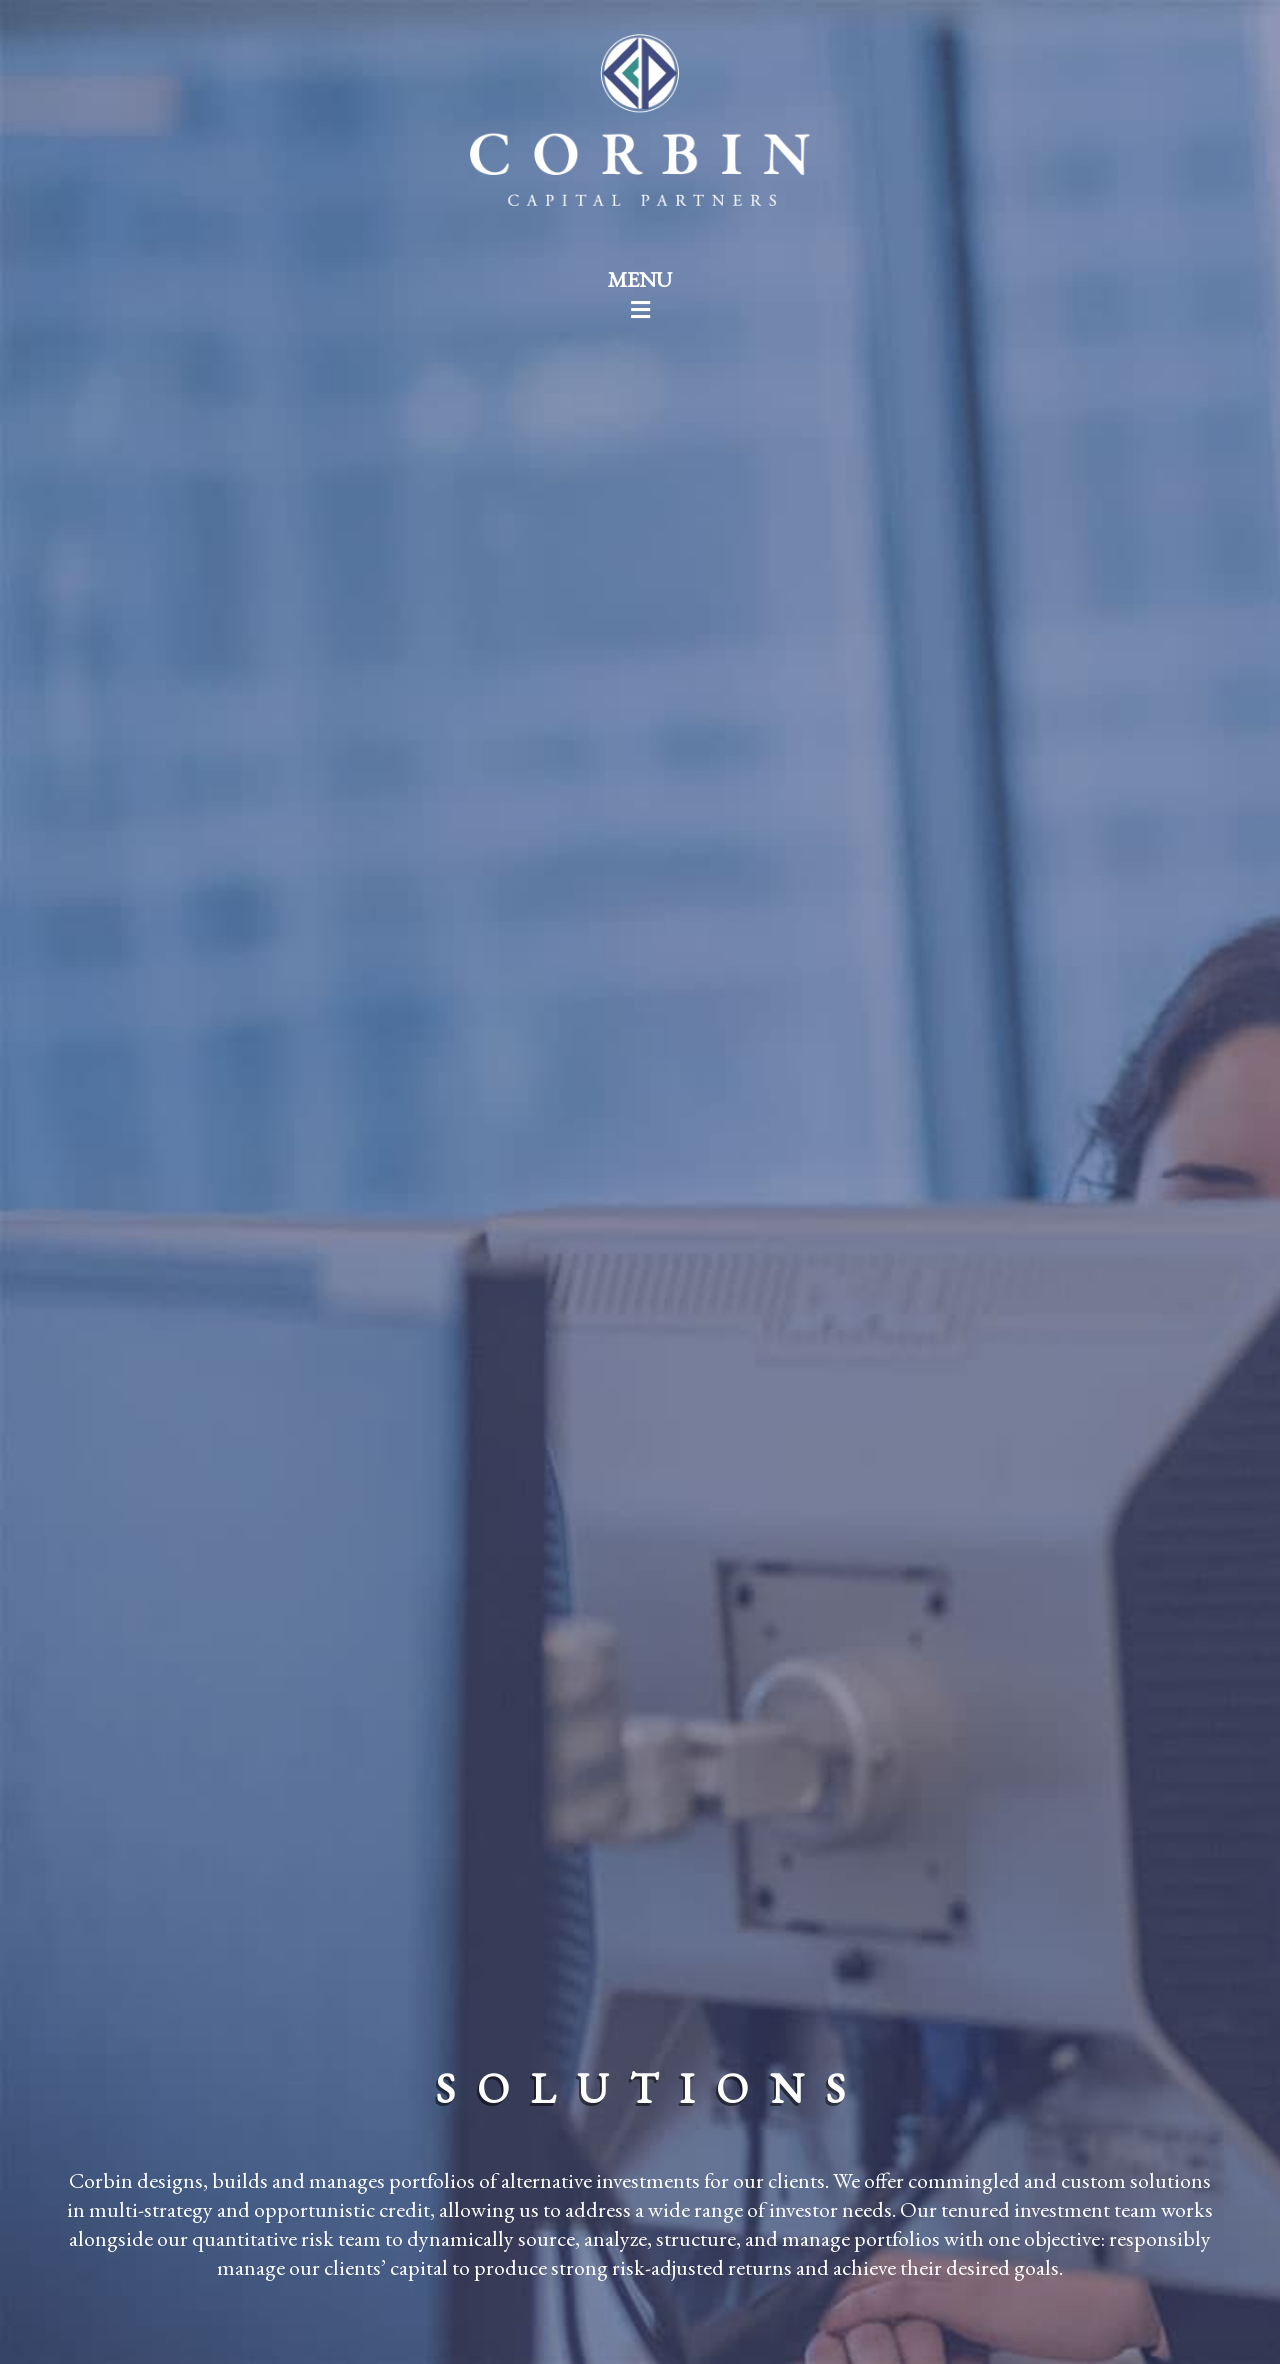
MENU (640, 293)
